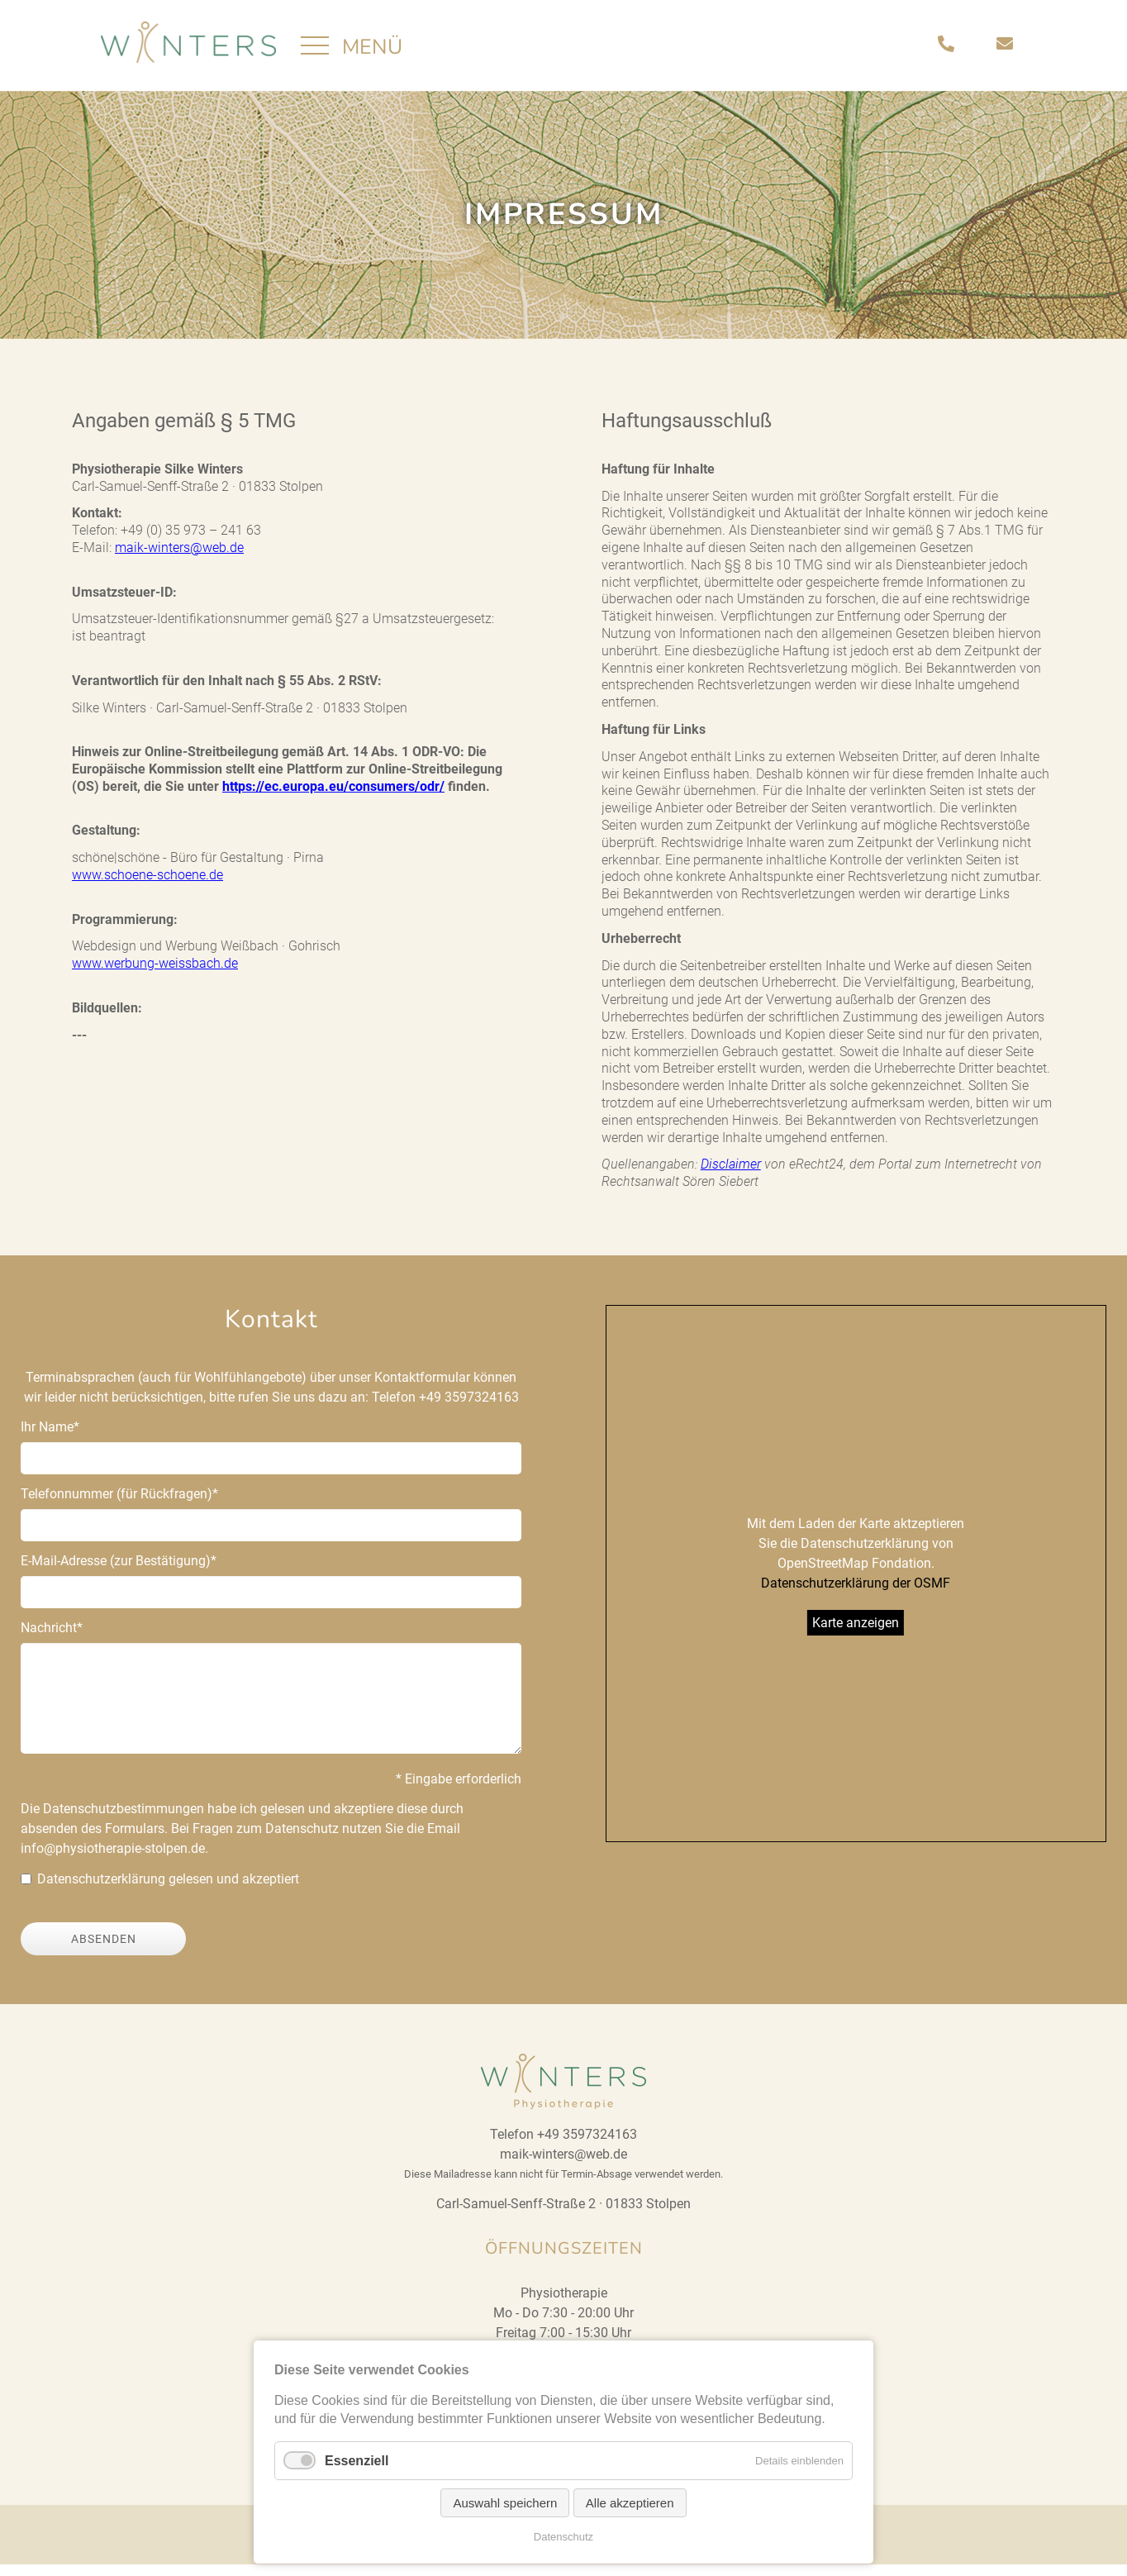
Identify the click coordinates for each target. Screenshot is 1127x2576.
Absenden (103, 1950)
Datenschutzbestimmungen (123, 1820)
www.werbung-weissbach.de (155, 975)
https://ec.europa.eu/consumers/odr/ (333, 798)
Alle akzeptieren (630, 2503)
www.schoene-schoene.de (147, 886)
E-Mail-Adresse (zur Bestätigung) (118, 1571)
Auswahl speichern (505, 2503)
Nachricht (52, 1638)
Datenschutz (563, 2536)
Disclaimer (731, 1175)
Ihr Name (50, 1437)
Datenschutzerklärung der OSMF (855, 1594)
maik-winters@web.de (179, 559)
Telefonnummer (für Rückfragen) (119, 1504)
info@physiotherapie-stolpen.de (113, 1860)
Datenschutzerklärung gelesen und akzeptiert (168, 1890)
